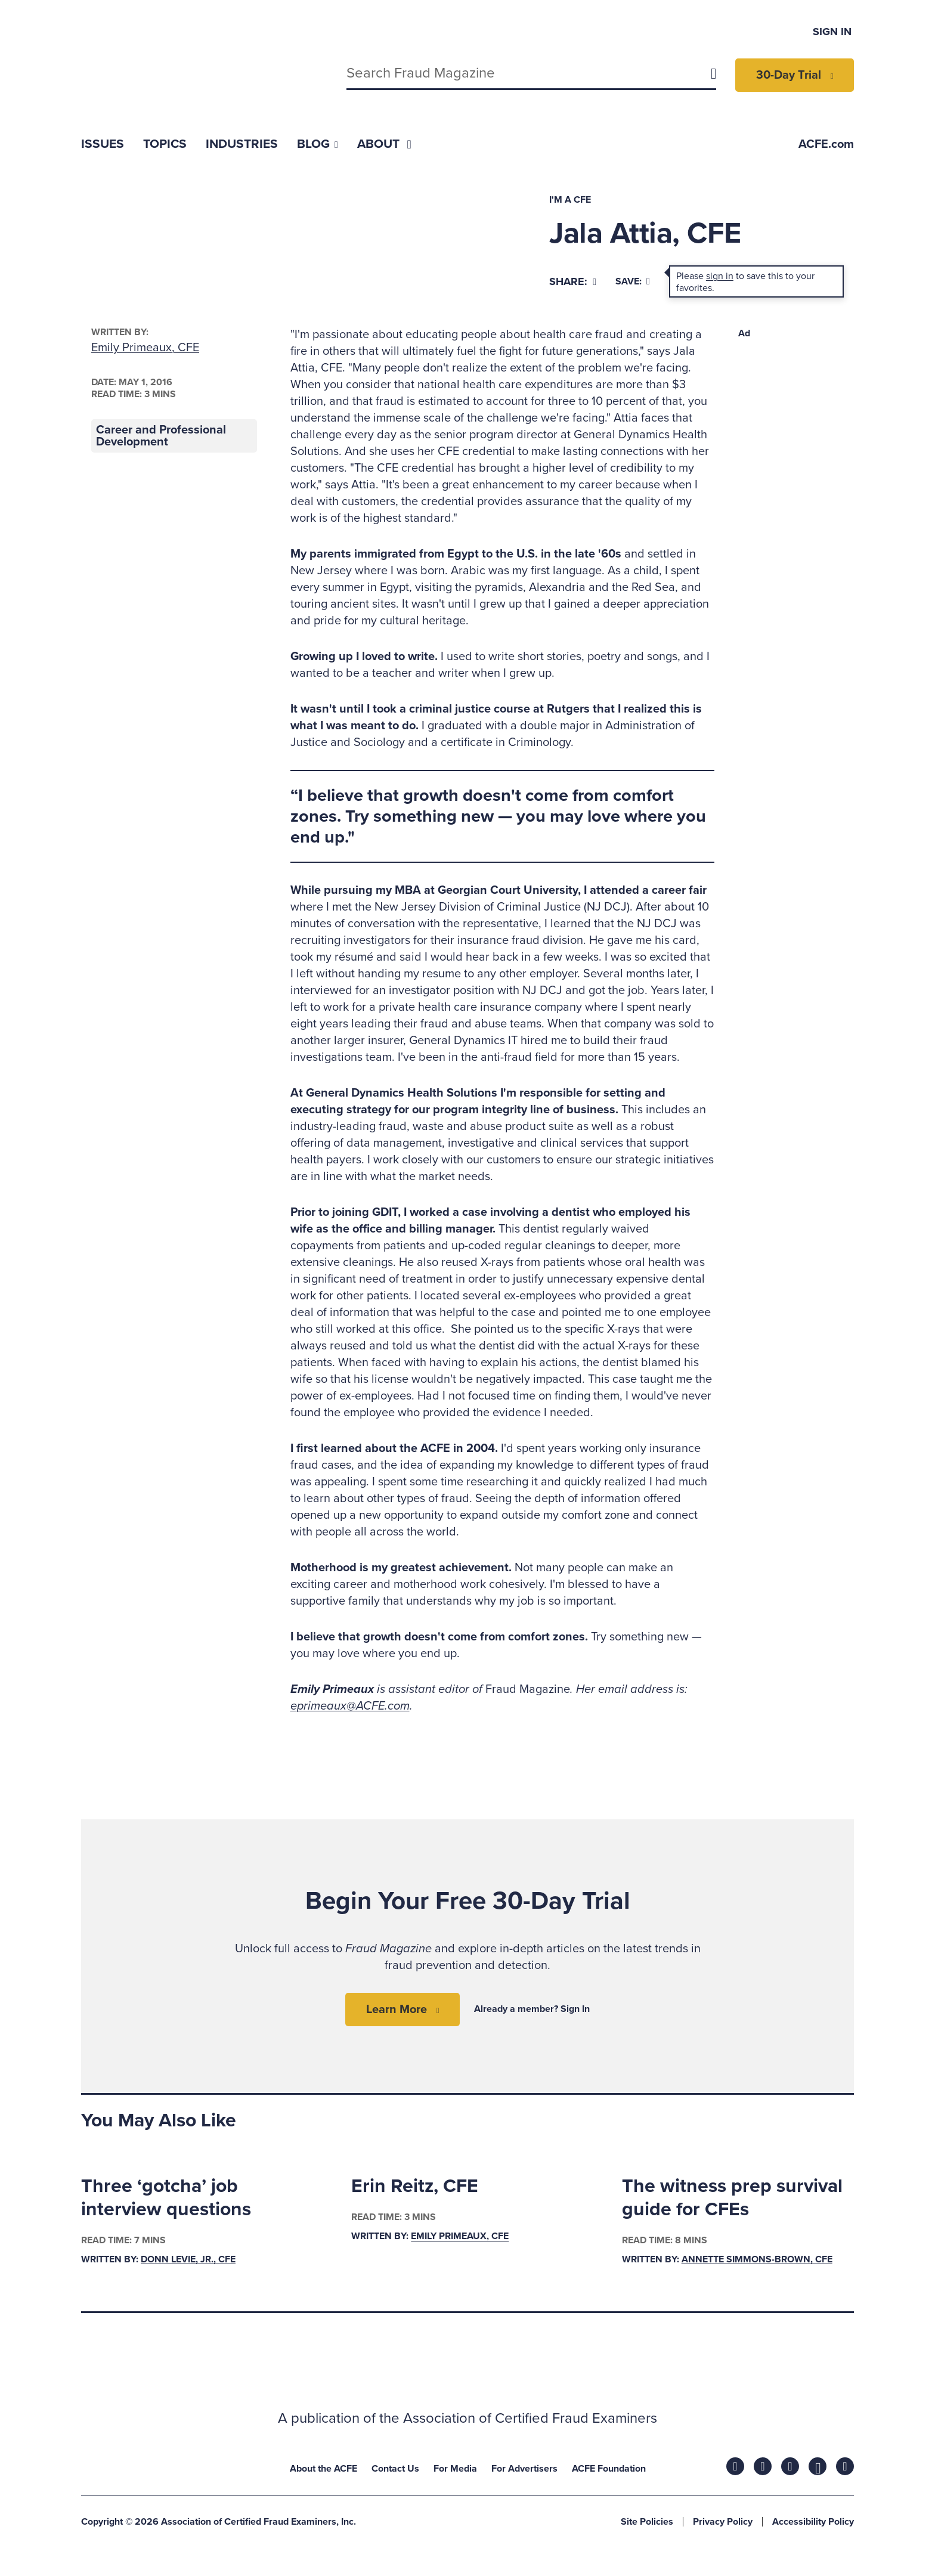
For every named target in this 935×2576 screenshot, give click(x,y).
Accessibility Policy (813, 2522)
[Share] (572, 281)
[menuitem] (103, 144)
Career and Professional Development (161, 436)
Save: (632, 281)
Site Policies (647, 2522)
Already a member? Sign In (532, 2009)
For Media (455, 2469)
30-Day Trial (788, 75)
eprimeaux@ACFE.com (350, 1706)
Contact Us (395, 2469)
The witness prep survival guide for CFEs (732, 2197)
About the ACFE (323, 2469)
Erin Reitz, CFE (414, 2186)
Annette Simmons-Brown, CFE (757, 2259)
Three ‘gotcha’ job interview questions (166, 2197)
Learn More (396, 2009)
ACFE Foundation (609, 2469)
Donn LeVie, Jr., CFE (188, 2259)
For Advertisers (524, 2469)
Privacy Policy (723, 2522)
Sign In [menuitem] (832, 31)
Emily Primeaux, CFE (145, 347)
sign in (719, 276)
